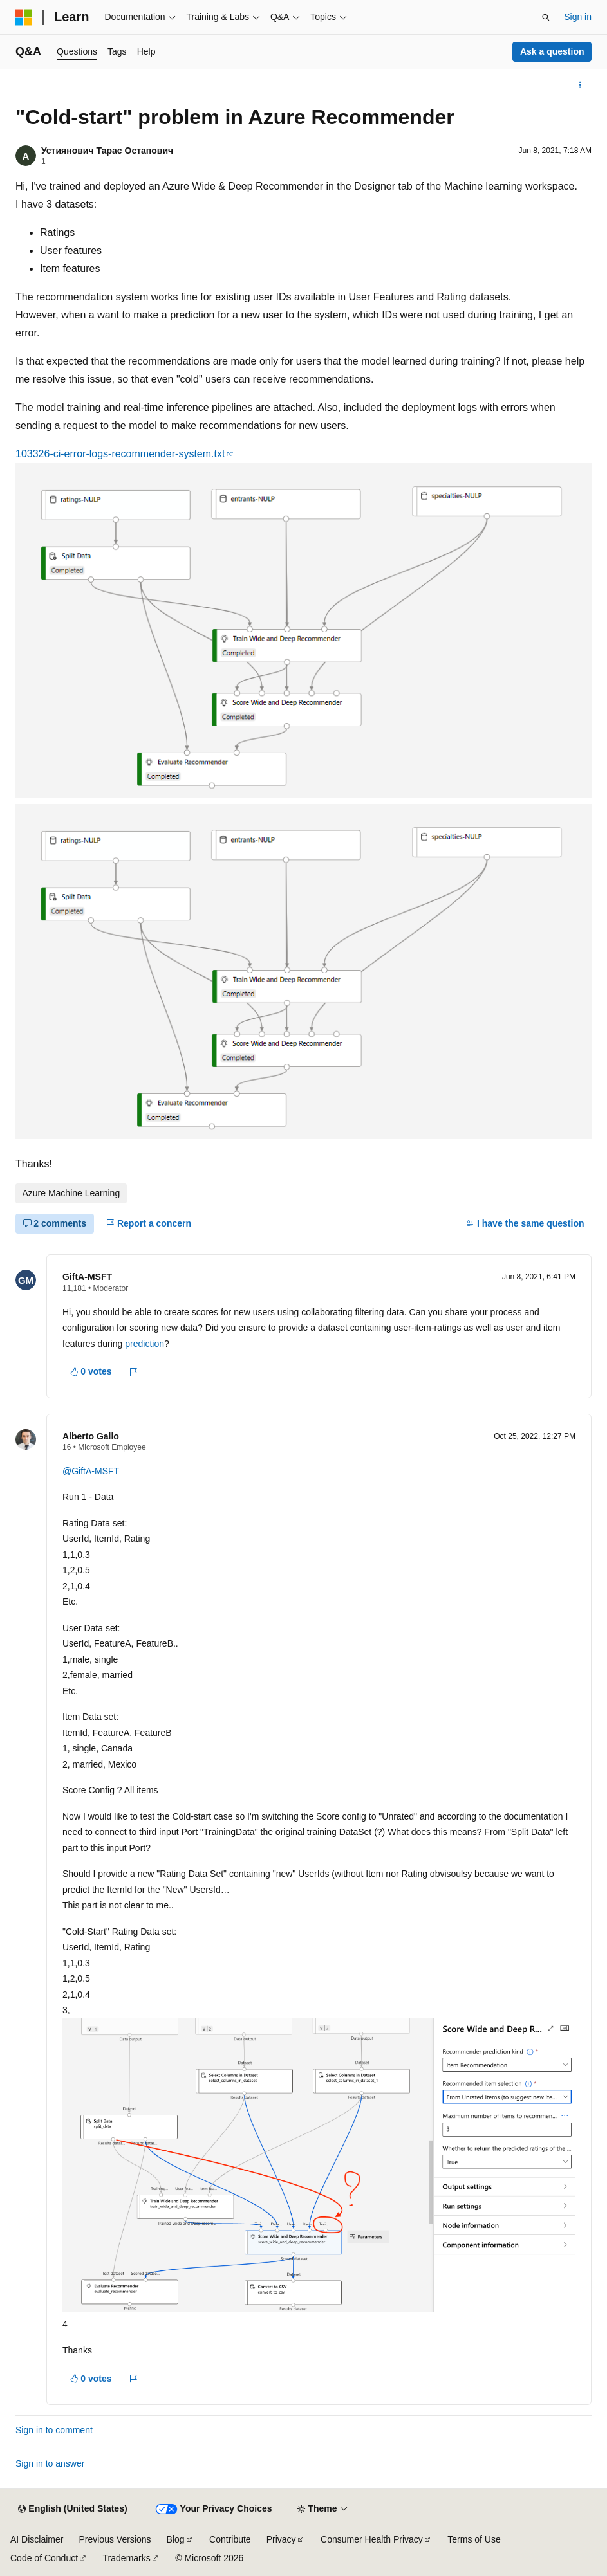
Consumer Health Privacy (372, 2539)
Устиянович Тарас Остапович (107, 150)
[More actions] (580, 85)
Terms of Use (473, 2539)
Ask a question (552, 51)
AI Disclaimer (36, 2539)
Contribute (230, 2539)
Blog (176, 2539)
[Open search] (546, 17)
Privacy (281, 2539)
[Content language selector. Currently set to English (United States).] (72, 2509)
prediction (144, 1343)
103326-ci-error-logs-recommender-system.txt (120, 453)
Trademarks (127, 2558)
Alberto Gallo (90, 1436)
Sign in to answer (49, 2463)
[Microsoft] (23, 17)
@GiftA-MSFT (90, 1471)
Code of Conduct (44, 2558)
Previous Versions (115, 2539)
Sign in (578, 17)
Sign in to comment (54, 2430)
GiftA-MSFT (87, 1277)
